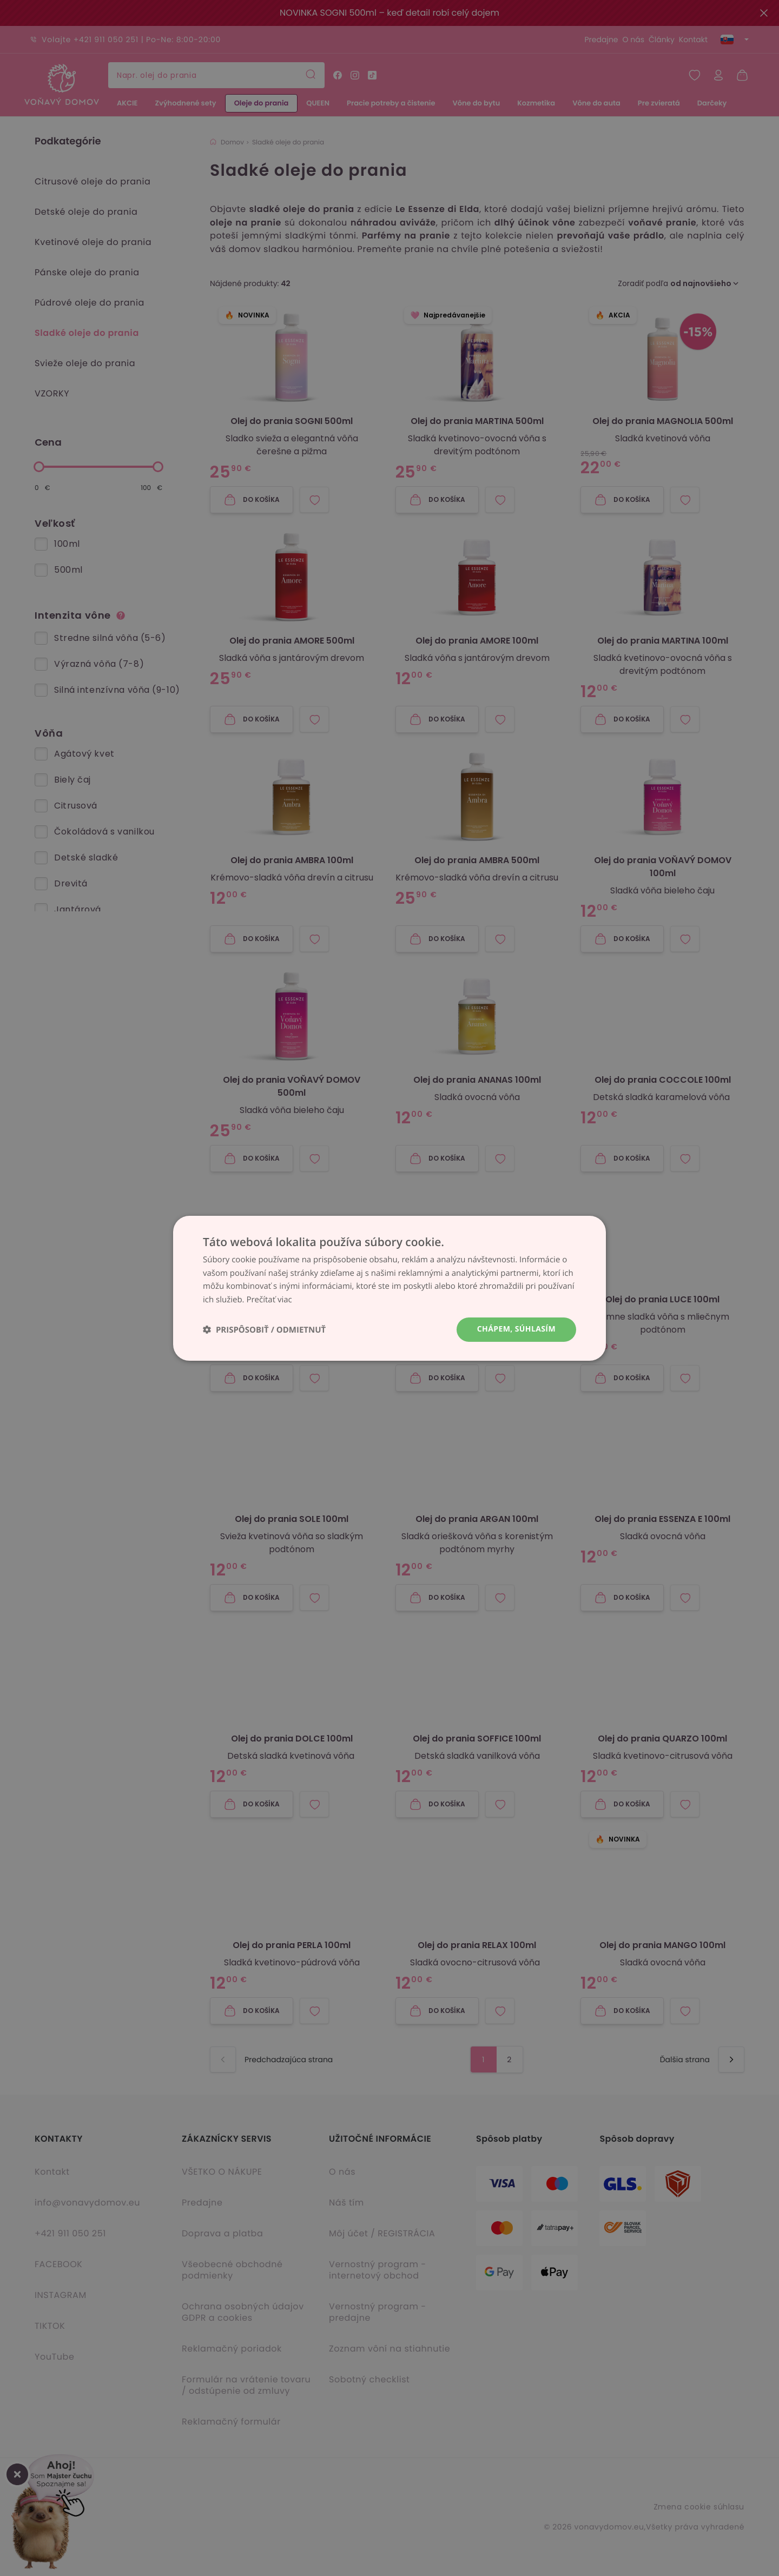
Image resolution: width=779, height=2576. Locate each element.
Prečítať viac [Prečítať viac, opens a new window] (269, 1299)
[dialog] (389, 1288)
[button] (264, 1330)
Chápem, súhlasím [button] (516, 1329)
